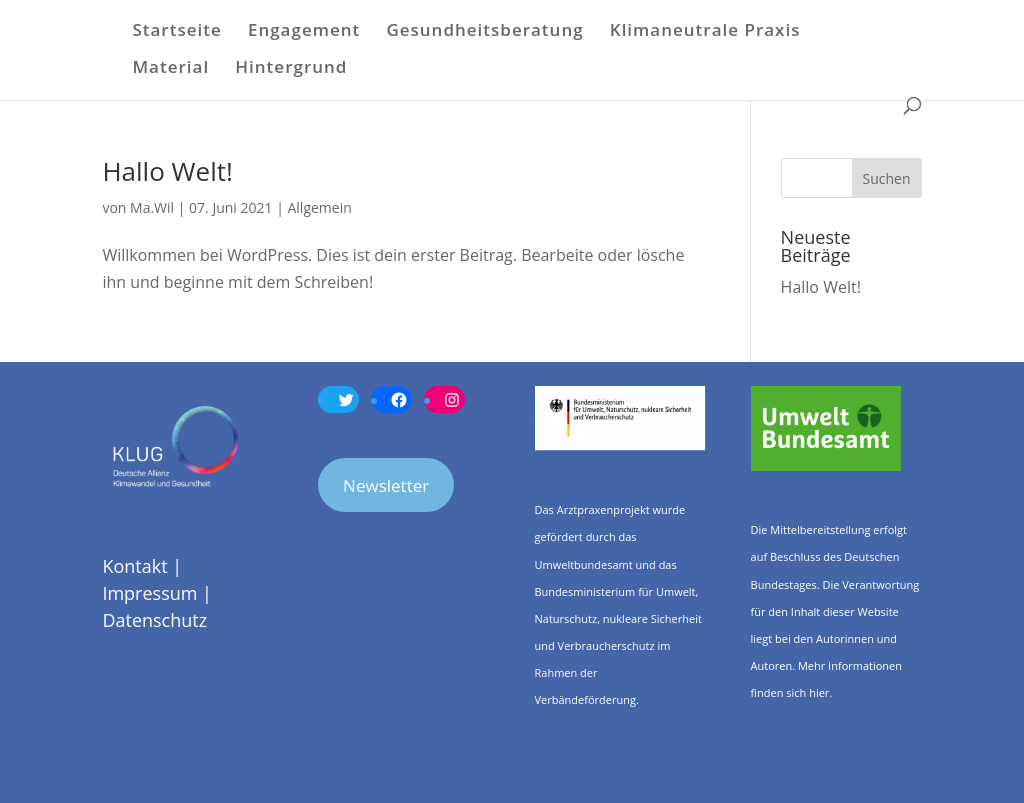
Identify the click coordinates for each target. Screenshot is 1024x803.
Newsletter (386, 485)
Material (170, 69)
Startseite (176, 32)
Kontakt (134, 566)
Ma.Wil (152, 207)
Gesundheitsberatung (484, 32)
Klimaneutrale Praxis (705, 32)
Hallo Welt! (167, 171)
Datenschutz (154, 620)
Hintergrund (291, 69)
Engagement (304, 32)
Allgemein (319, 207)
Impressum (149, 593)
